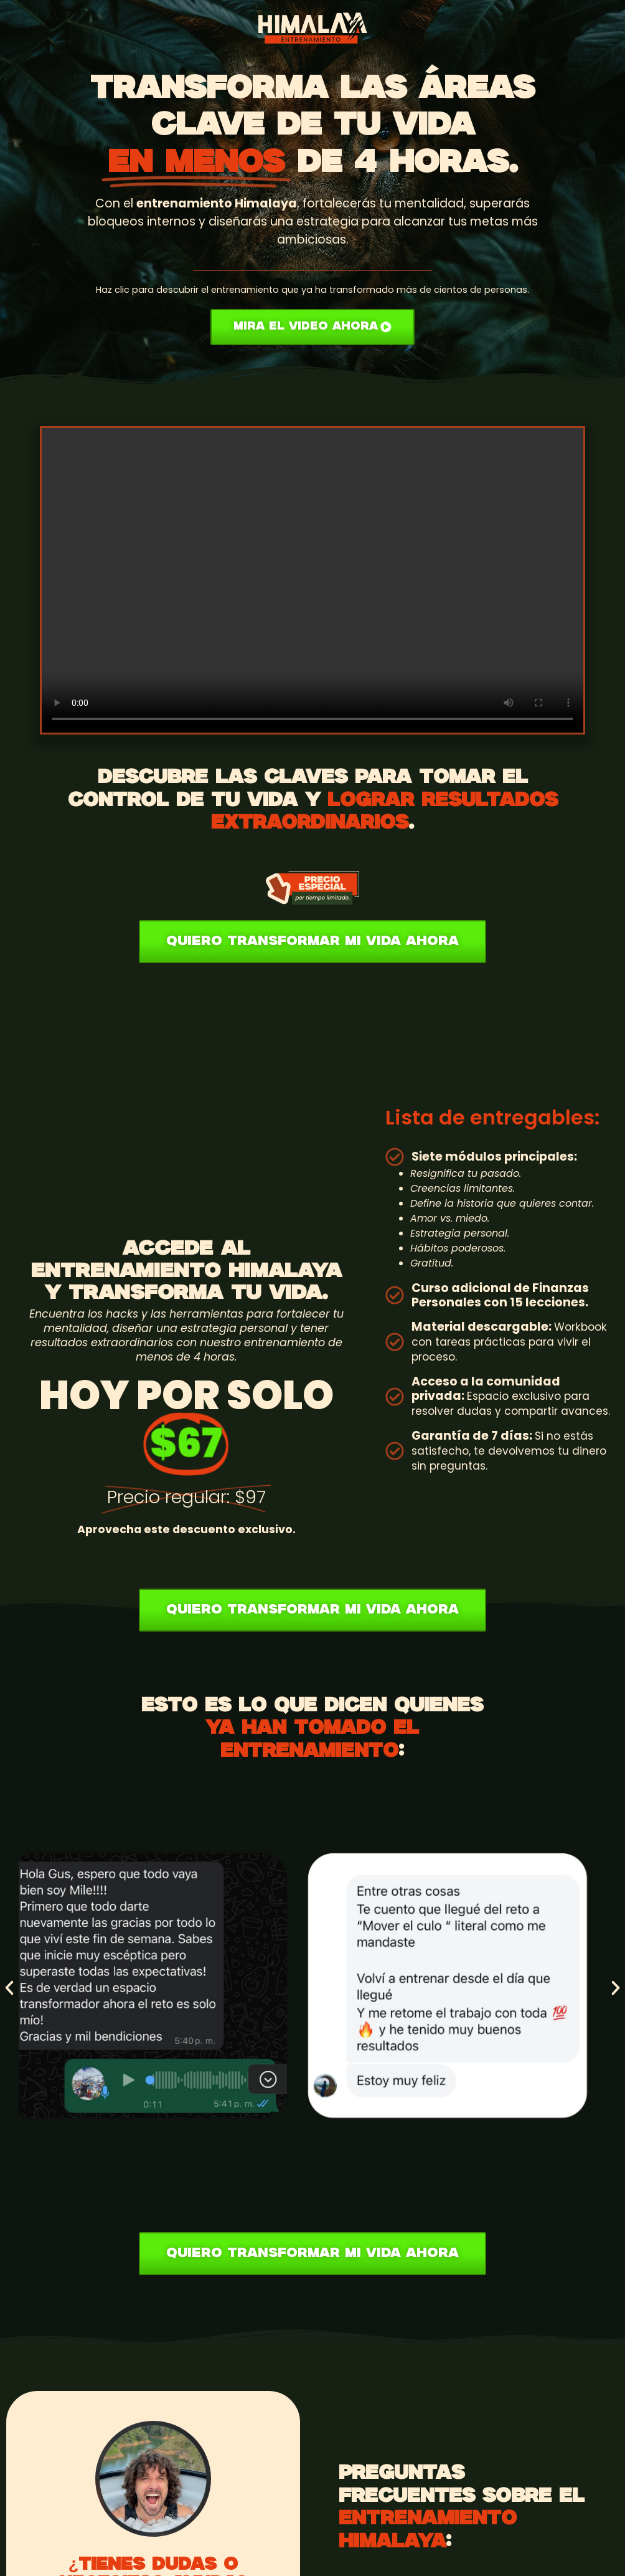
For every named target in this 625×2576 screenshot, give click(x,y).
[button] (9, 1988)
